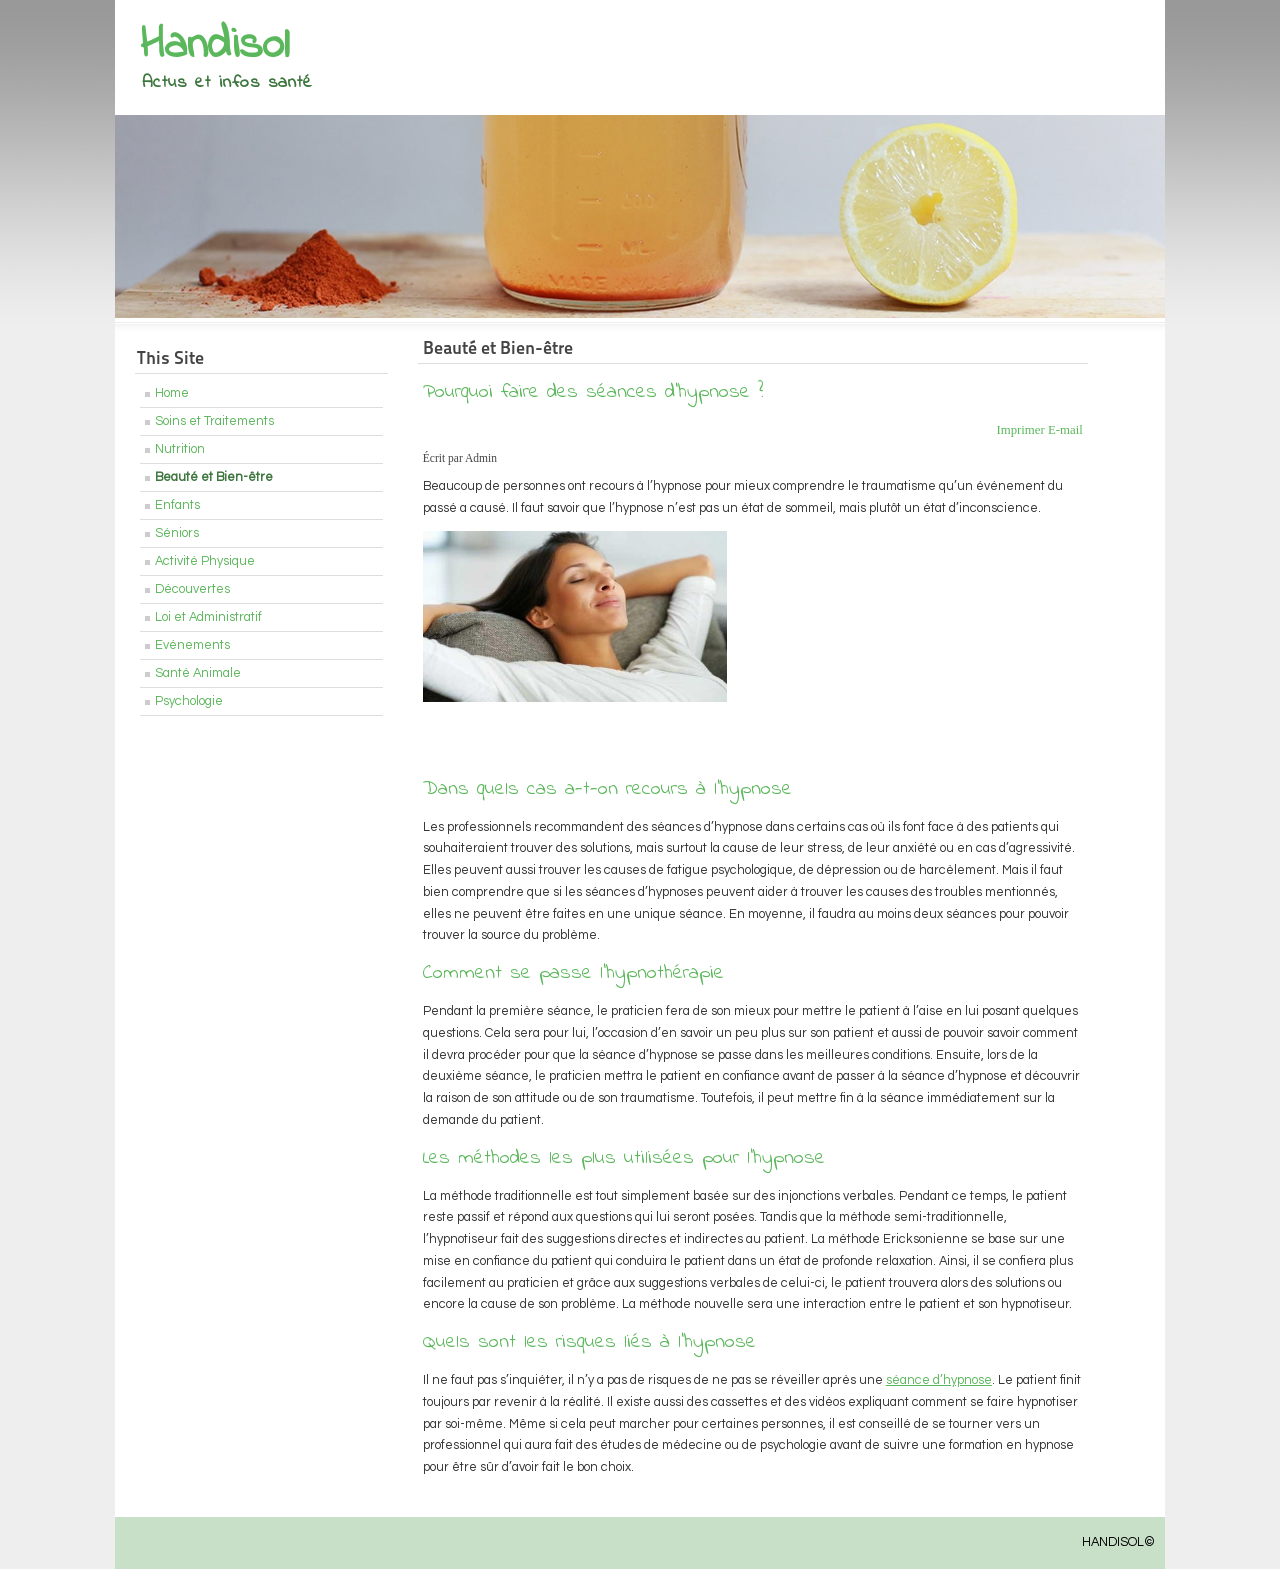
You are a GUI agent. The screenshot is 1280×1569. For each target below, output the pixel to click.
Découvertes (192, 589)
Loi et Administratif (208, 617)
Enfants (177, 505)
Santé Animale (198, 673)
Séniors (177, 533)
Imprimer (1022, 430)
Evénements (192, 645)
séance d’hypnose (939, 1380)
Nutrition (180, 449)
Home (172, 393)
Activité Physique (205, 561)
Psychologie (189, 701)
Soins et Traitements (214, 421)
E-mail (1065, 430)
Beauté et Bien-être (214, 477)
